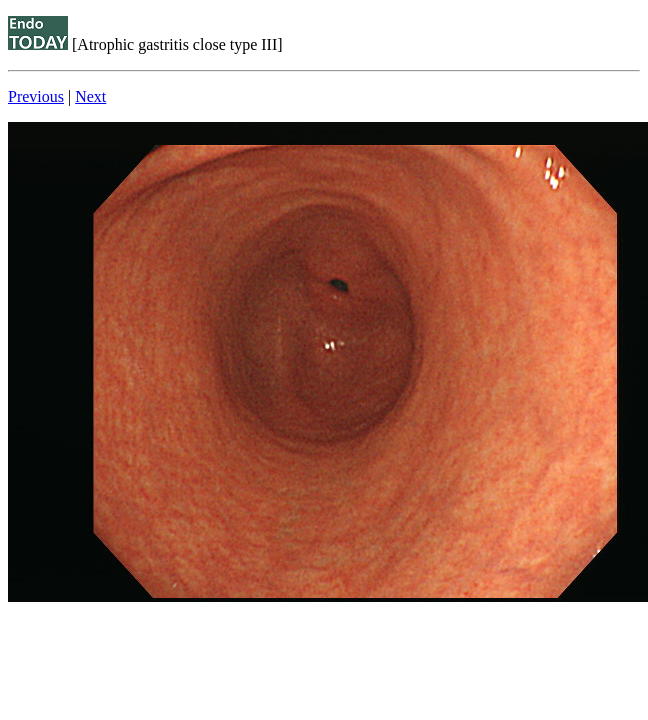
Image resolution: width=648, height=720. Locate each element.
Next (90, 96)
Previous (36, 96)
